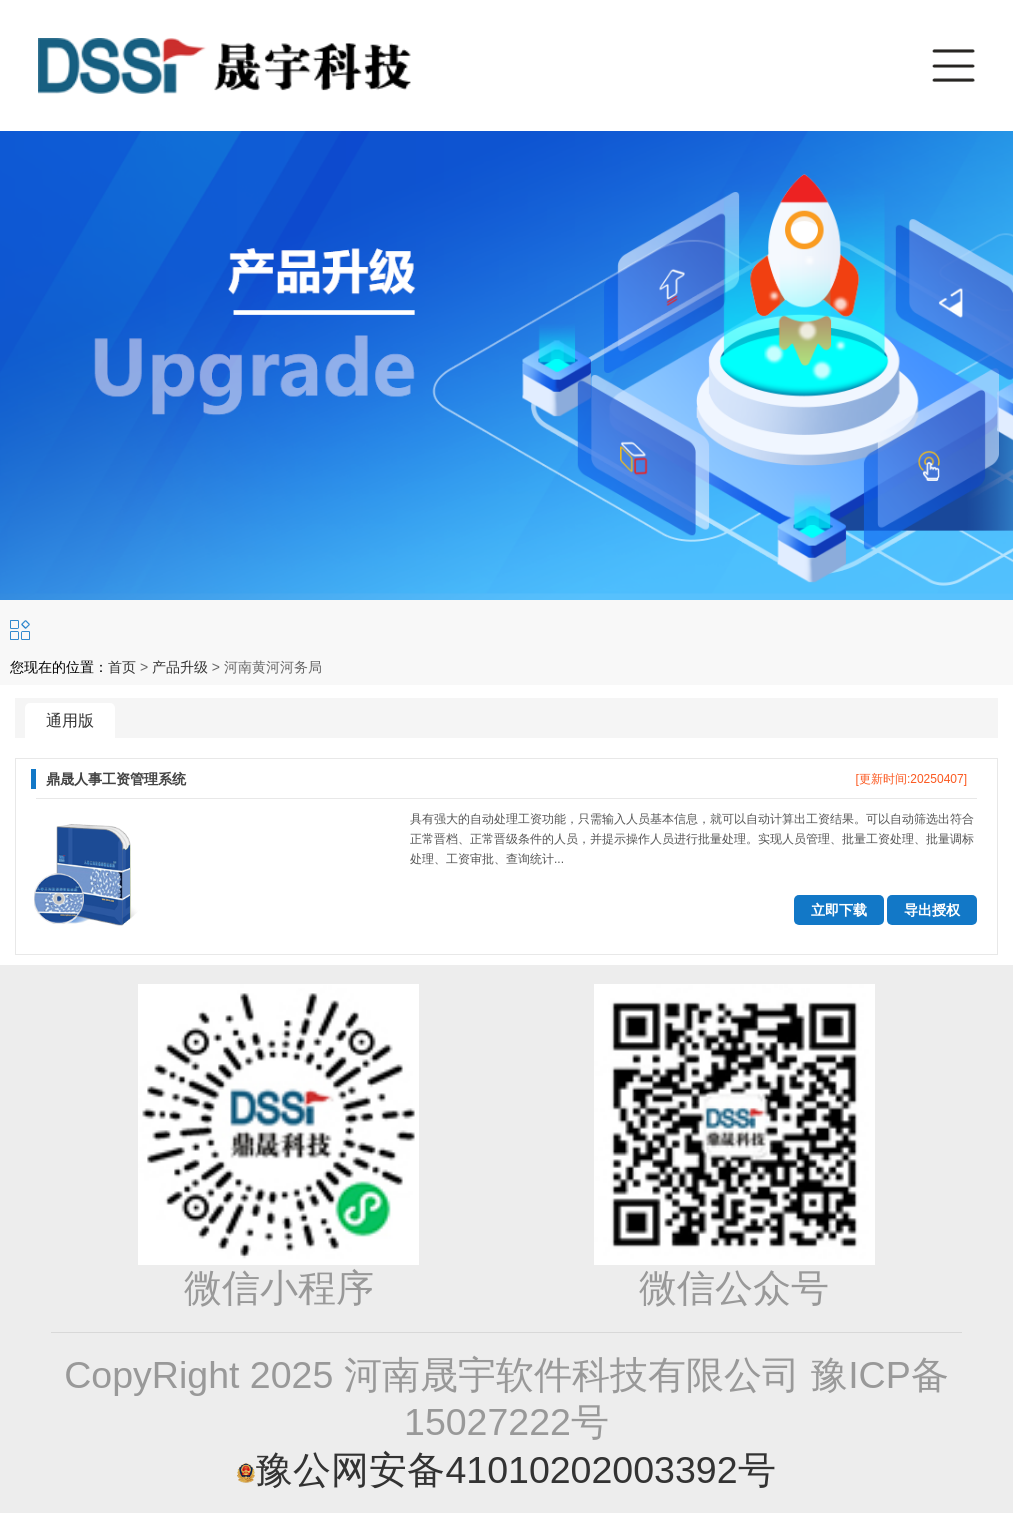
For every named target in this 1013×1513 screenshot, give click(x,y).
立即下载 (839, 910)
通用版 (70, 720)
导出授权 (932, 910)
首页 (122, 667)
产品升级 (180, 667)
